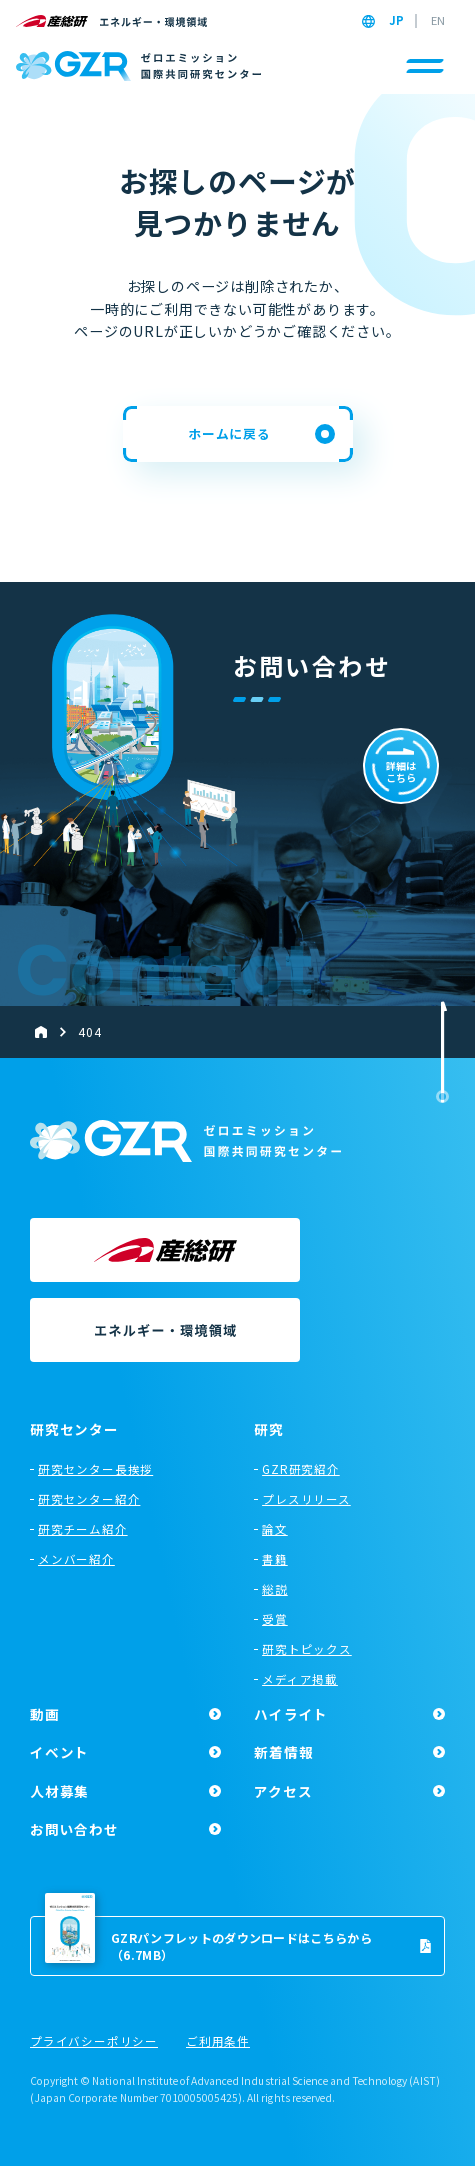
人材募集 (59, 1791)
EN (438, 21)
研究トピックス (307, 1649)
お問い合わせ (74, 1829)
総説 (275, 1589)
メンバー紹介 (76, 1559)
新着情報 (283, 1752)
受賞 (275, 1619)
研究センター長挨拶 (95, 1469)
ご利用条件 (218, 2042)
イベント (59, 1752)
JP (396, 21)
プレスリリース (306, 1499)
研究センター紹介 (89, 1499)
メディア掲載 (300, 1679)
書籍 (275, 1559)
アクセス (283, 1791)
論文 (275, 1529)
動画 (45, 1714)
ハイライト (291, 1714)
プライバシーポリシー (94, 2042)
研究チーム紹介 (83, 1529)
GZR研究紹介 (301, 1469)
